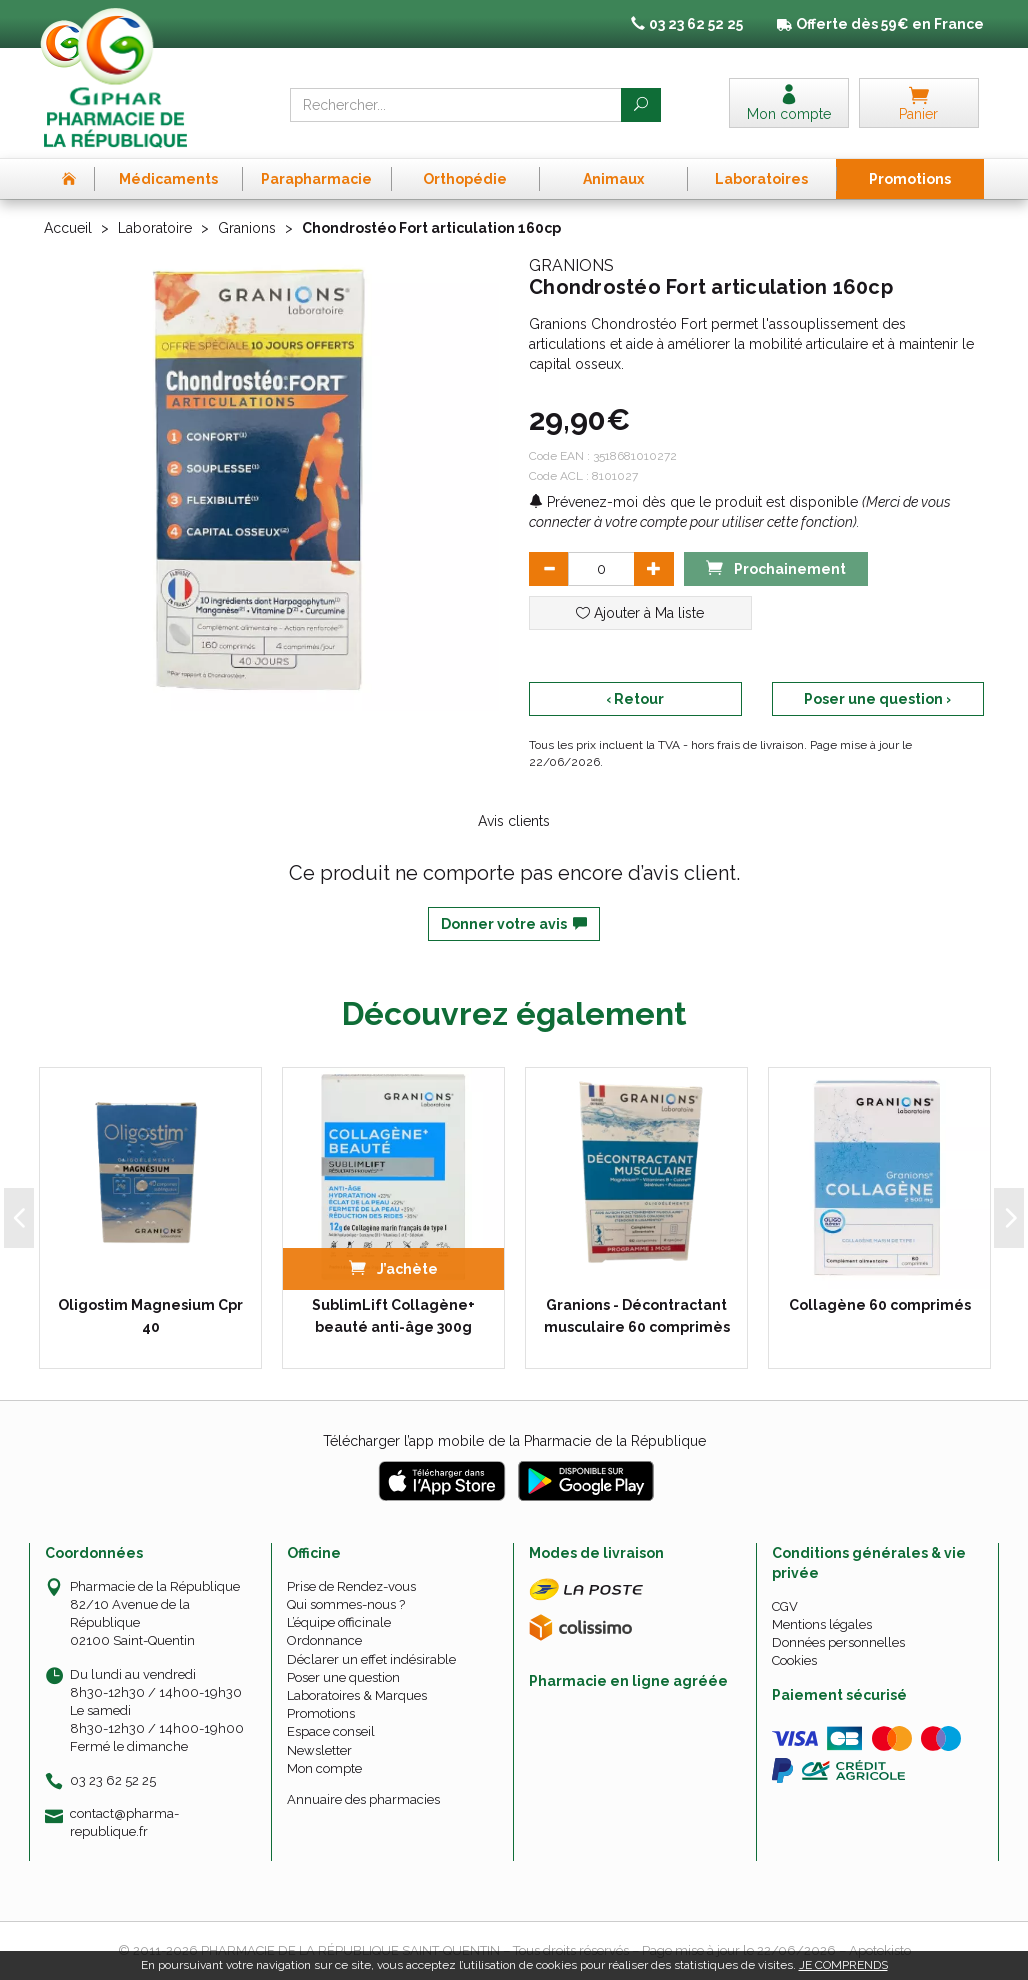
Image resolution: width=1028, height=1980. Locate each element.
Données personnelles (838, 1642)
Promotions (321, 1713)
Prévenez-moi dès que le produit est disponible (693, 502)
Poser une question (343, 1677)
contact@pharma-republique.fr (124, 1822)
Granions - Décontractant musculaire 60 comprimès (637, 1316)
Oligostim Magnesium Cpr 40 (150, 1316)
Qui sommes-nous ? (346, 1604)
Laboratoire (155, 228)
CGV (785, 1606)
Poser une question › (877, 699)
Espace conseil (331, 1731)
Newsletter (319, 1750)
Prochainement (776, 567)
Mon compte (324, 1768)
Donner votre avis (514, 924)
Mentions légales (822, 1624)
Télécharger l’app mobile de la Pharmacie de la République (514, 1441)
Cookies (794, 1660)
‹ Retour (635, 699)
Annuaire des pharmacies (363, 1799)
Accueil (68, 228)
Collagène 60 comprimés (880, 1305)
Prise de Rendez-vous (351, 1586)
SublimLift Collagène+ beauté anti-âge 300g (393, 1316)
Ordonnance (324, 1640)
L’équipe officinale (339, 1622)
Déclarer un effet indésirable (371, 1659)
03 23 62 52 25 (113, 1780)
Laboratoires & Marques (357, 1695)
